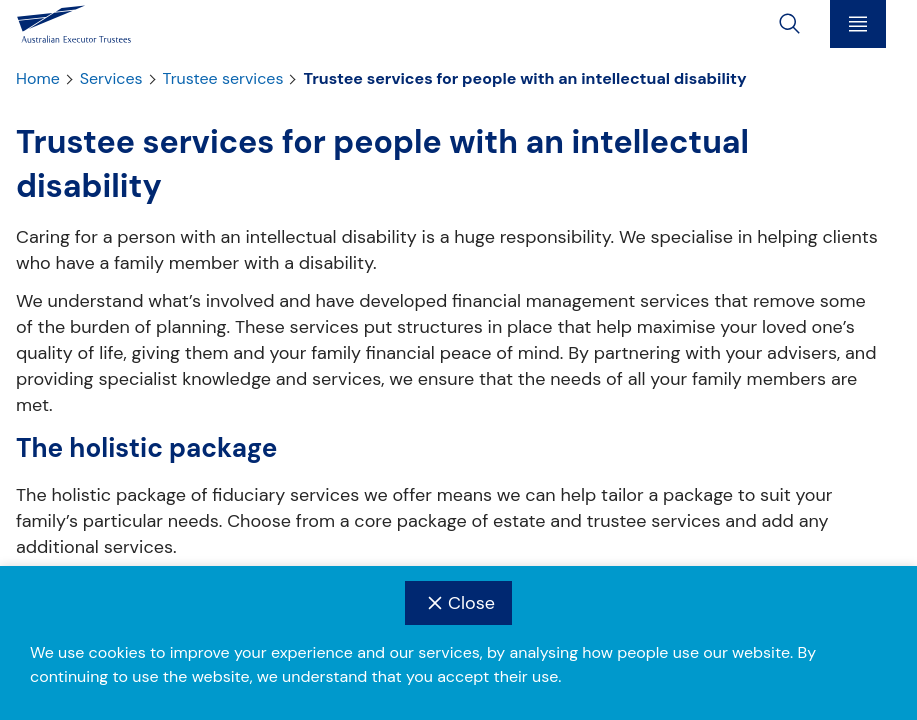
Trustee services (223, 79)
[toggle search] (790, 24)
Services (111, 79)
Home (38, 79)
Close (458, 603)
